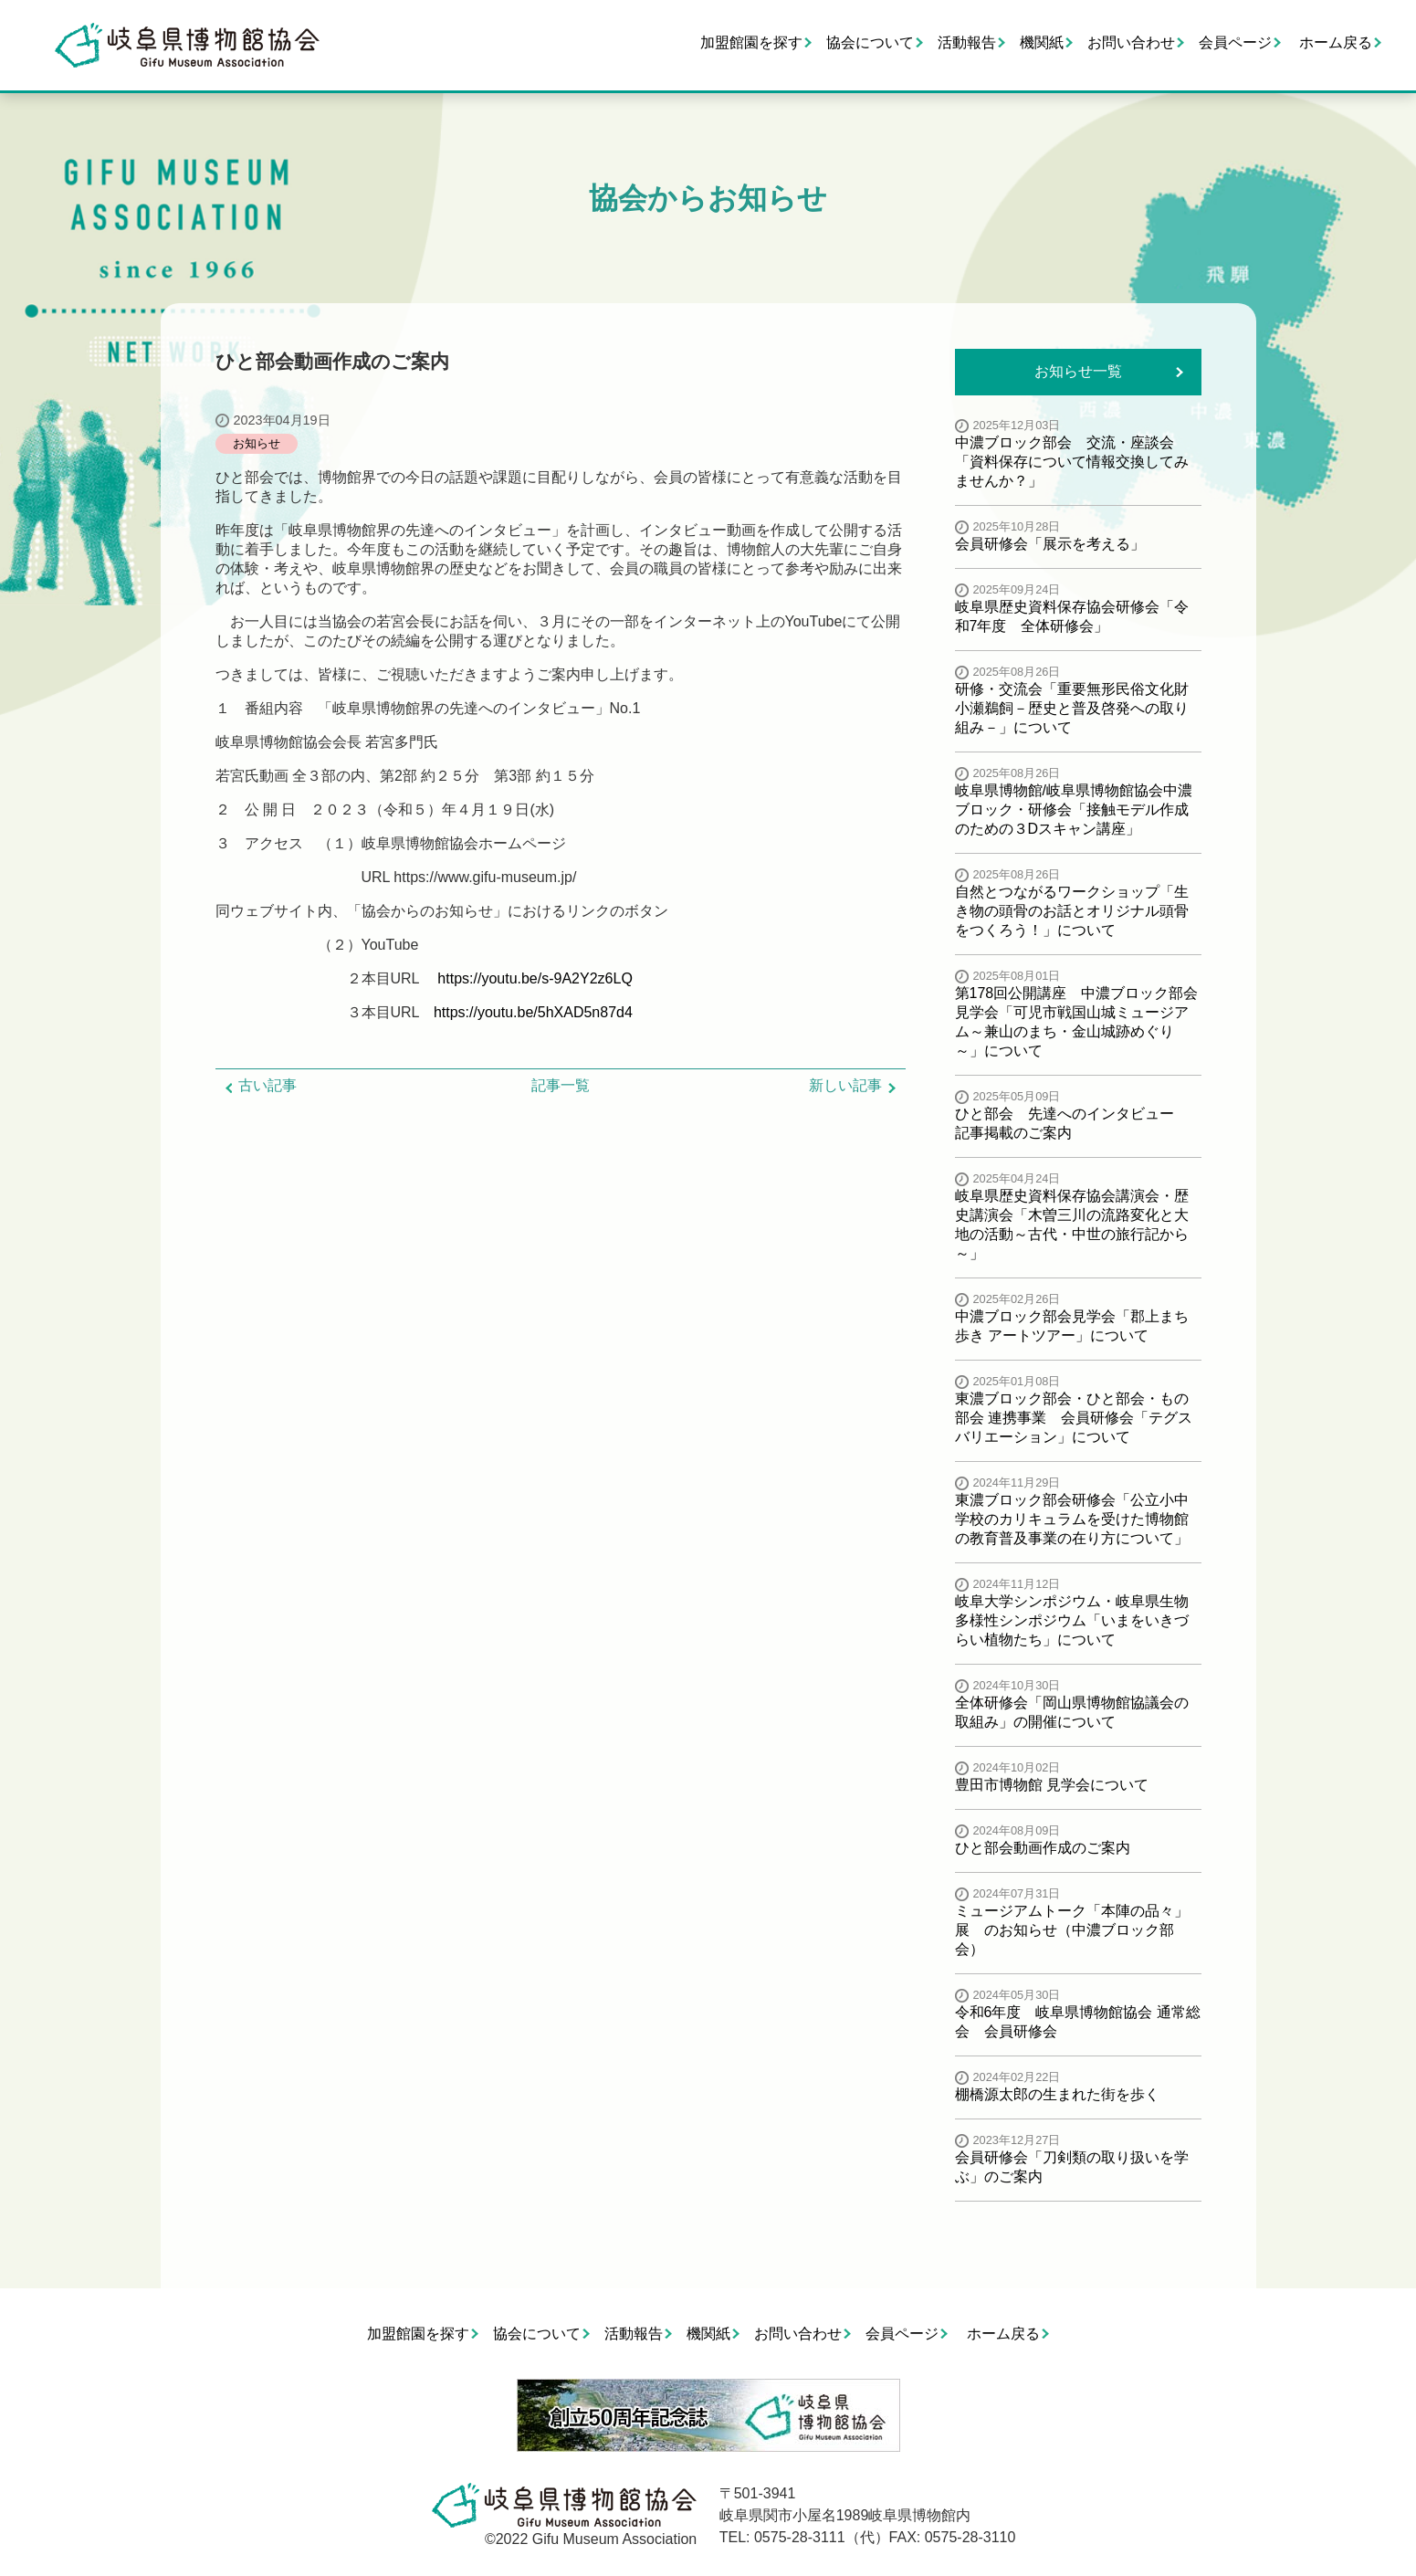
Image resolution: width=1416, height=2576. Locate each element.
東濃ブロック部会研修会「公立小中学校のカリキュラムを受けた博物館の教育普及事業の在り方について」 (1072, 1519)
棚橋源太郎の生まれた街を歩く (1057, 2094)
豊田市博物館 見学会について (1052, 1785)
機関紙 (1042, 42)
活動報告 (967, 42)
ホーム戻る (1335, 42)
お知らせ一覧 (1078, 371)
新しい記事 (845, 1085)
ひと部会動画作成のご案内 (1042, 1848)
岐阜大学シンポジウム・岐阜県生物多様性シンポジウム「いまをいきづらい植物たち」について (1072, 1620)
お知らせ (256, 443)
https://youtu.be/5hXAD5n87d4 (533, 1012)
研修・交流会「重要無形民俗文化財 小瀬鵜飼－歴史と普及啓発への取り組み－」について (1079, 708)
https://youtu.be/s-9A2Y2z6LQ (534, 978)
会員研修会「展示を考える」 (1050, 544)
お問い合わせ (1131, 42)
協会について (870, 42)
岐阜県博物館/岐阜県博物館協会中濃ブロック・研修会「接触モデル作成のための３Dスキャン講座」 (1073, 809)
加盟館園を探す (751, 42)
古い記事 (267, 1085)
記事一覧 (560, 1085)
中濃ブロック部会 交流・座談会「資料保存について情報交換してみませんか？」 (1072, 462)
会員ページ (1235, 42)
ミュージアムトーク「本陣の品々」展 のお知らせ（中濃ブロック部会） (1072, 1930)
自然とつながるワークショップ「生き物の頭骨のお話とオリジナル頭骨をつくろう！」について (1072, 911)
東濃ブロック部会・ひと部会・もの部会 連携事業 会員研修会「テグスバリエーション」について (1073, 1418)
